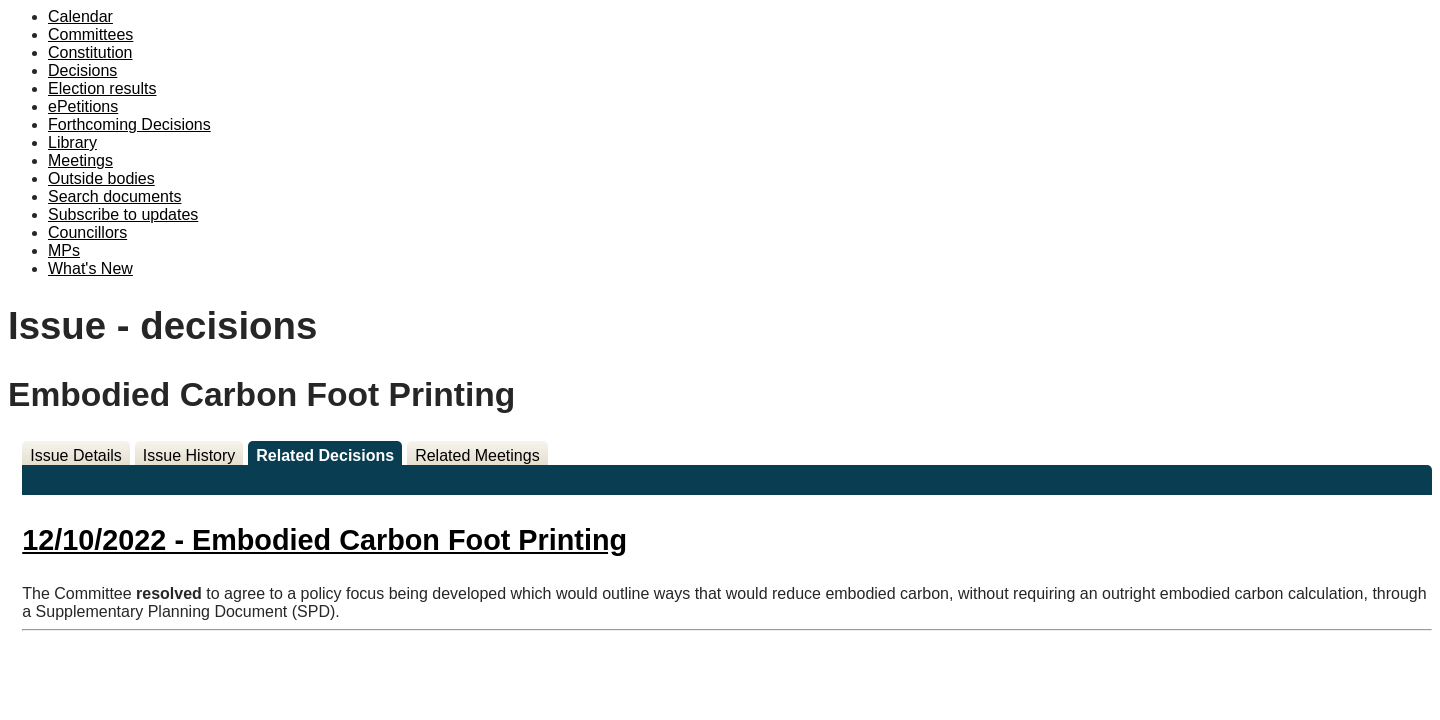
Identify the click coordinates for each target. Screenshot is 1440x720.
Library (72, 142)
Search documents (114, 196)
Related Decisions (325, 455)
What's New (90, 268)
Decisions (82, 70)
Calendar (80, 16)
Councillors (87, 232)
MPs (64, 250)
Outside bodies (101, 178)
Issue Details (76, 455)
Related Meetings (477, 455)
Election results (102, 88)
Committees (90, 34)
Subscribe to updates (123, 214)
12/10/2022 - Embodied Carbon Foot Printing (324, 540)
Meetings (80, 160)
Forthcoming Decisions (129, 124)
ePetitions (83, 106)
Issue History (189, 455)
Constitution (90, 52)
